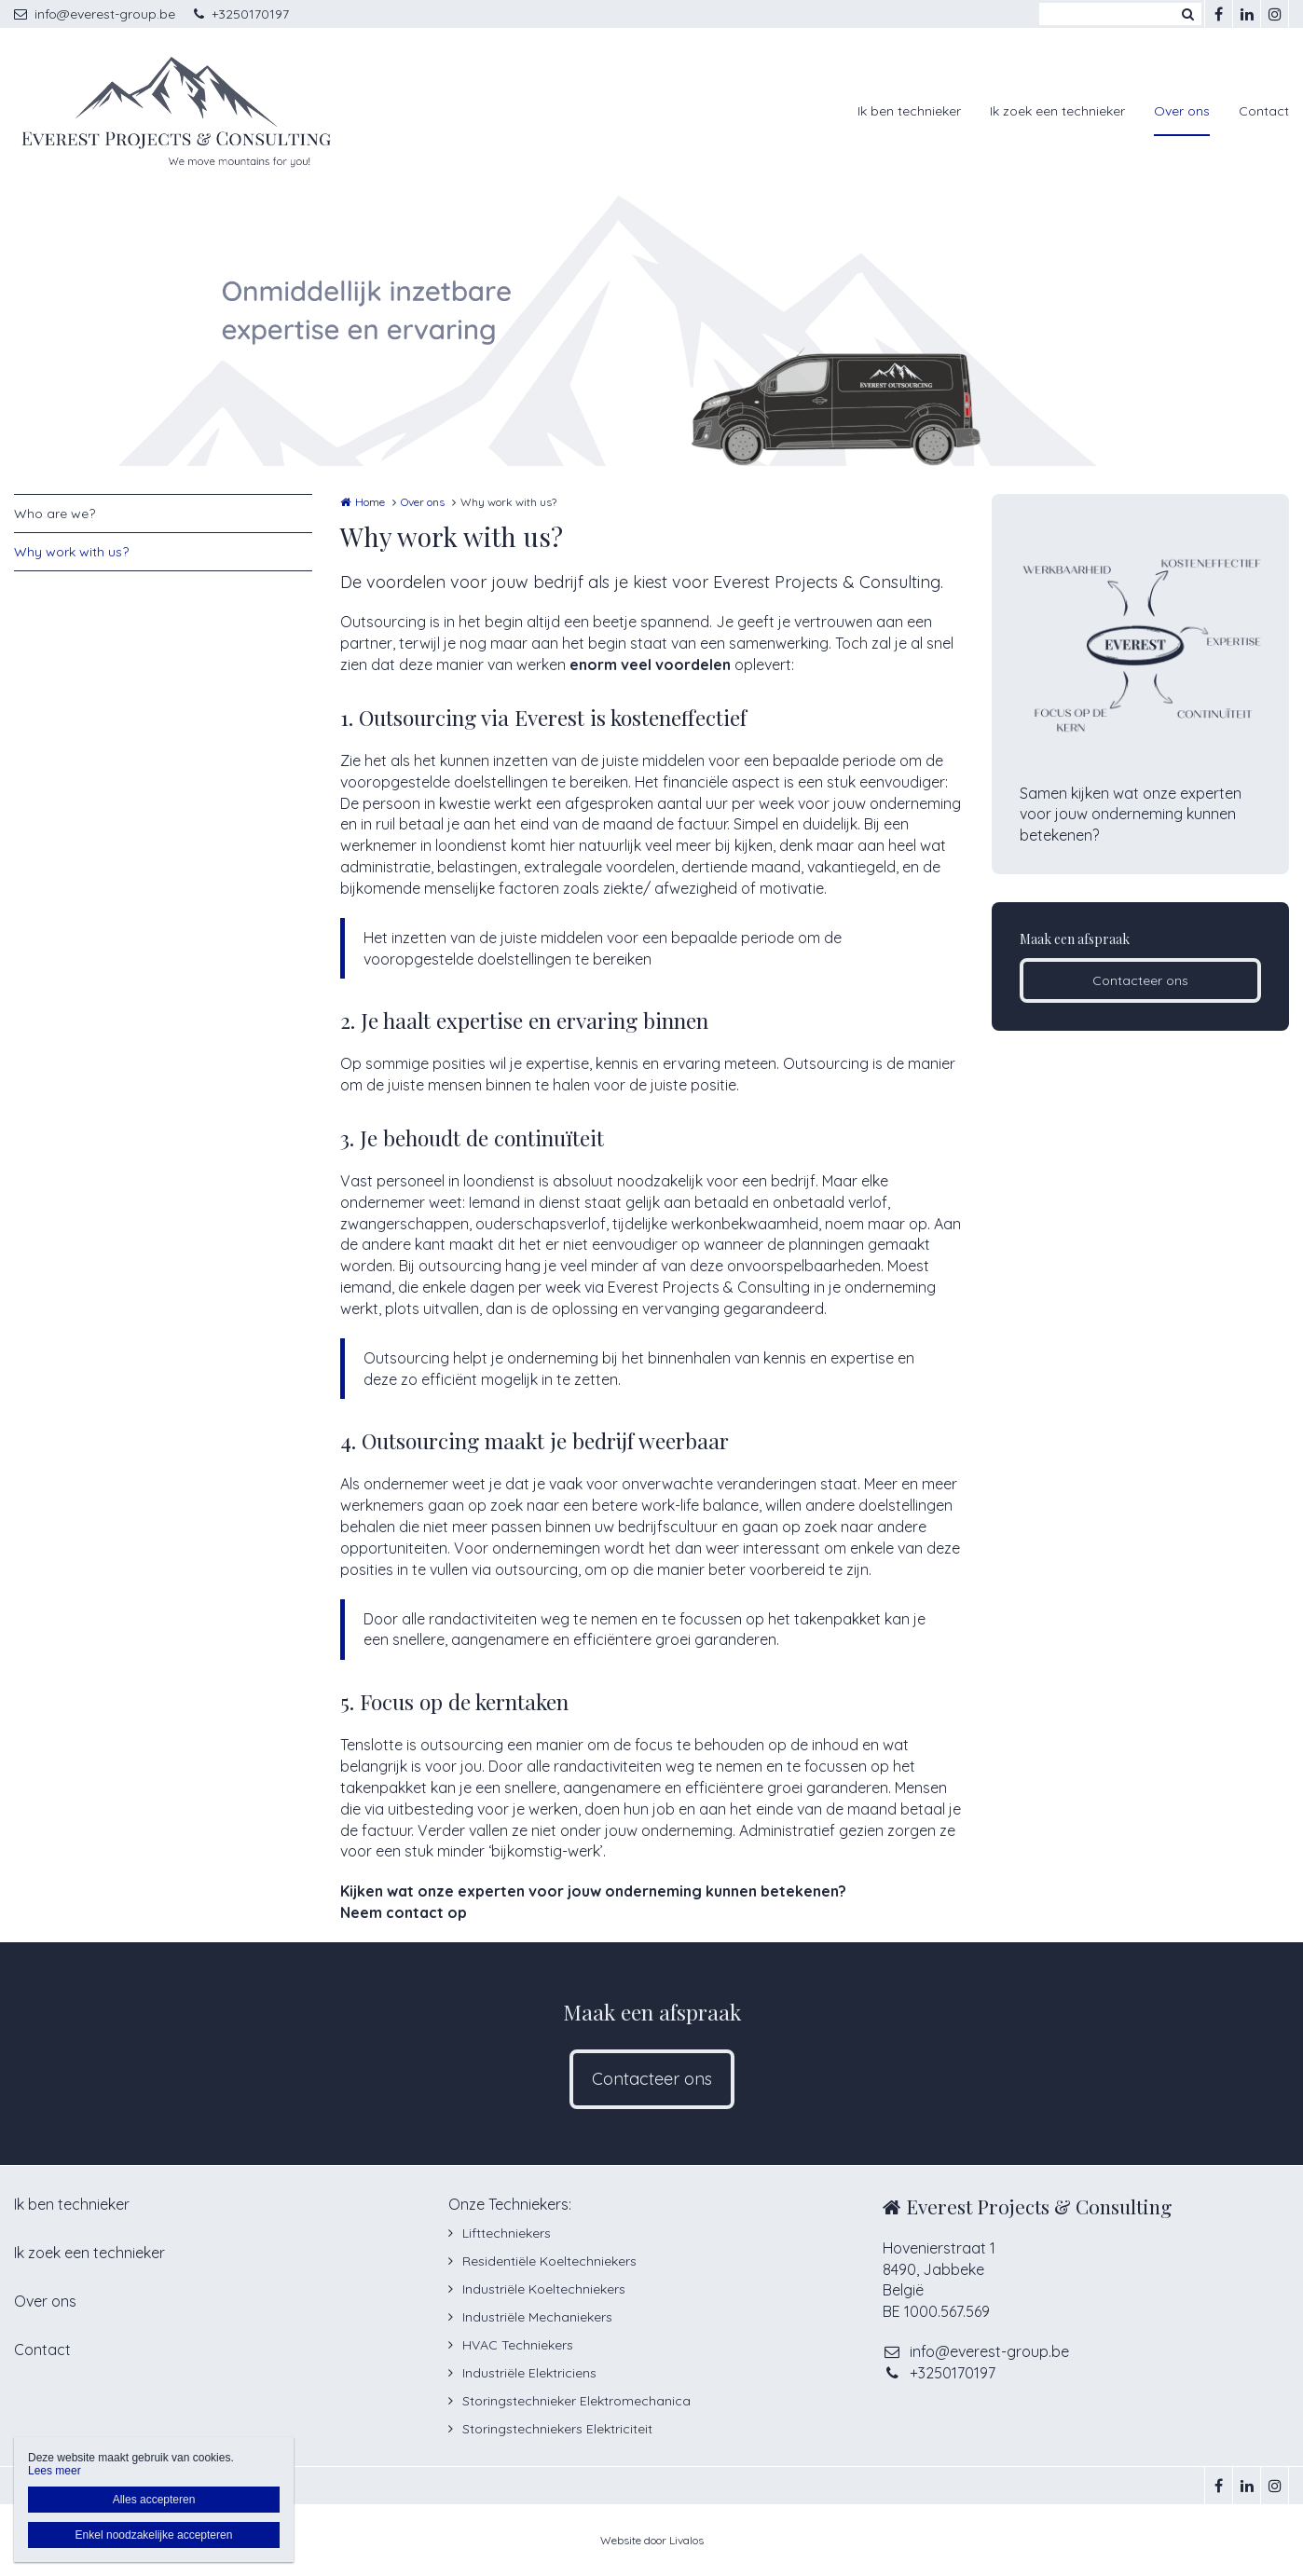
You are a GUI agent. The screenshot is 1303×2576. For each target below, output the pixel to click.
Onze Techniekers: (509, 2204)
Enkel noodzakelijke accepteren (154, 2535)
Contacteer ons (1140, 980)
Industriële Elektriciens (529, 2372)
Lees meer (54, 2470)
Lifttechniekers (506, 2233)
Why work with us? (71, 551)
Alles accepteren (154, 2499)
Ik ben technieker (909, 111)
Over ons (1182, 111)
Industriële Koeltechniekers (543, 2289)
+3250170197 (241, 14)
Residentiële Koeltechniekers (549, 2261)
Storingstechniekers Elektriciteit (557, 2428)
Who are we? (54, 513)
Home (370, 502)
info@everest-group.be (94, 14)
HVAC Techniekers (517, 2344)
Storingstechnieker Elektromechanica (576, 2400)
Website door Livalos (652, 2540)
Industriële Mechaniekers (537, 2317)
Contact (1264, 111)
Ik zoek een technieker (1057, 111)
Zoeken (1187, 14)
